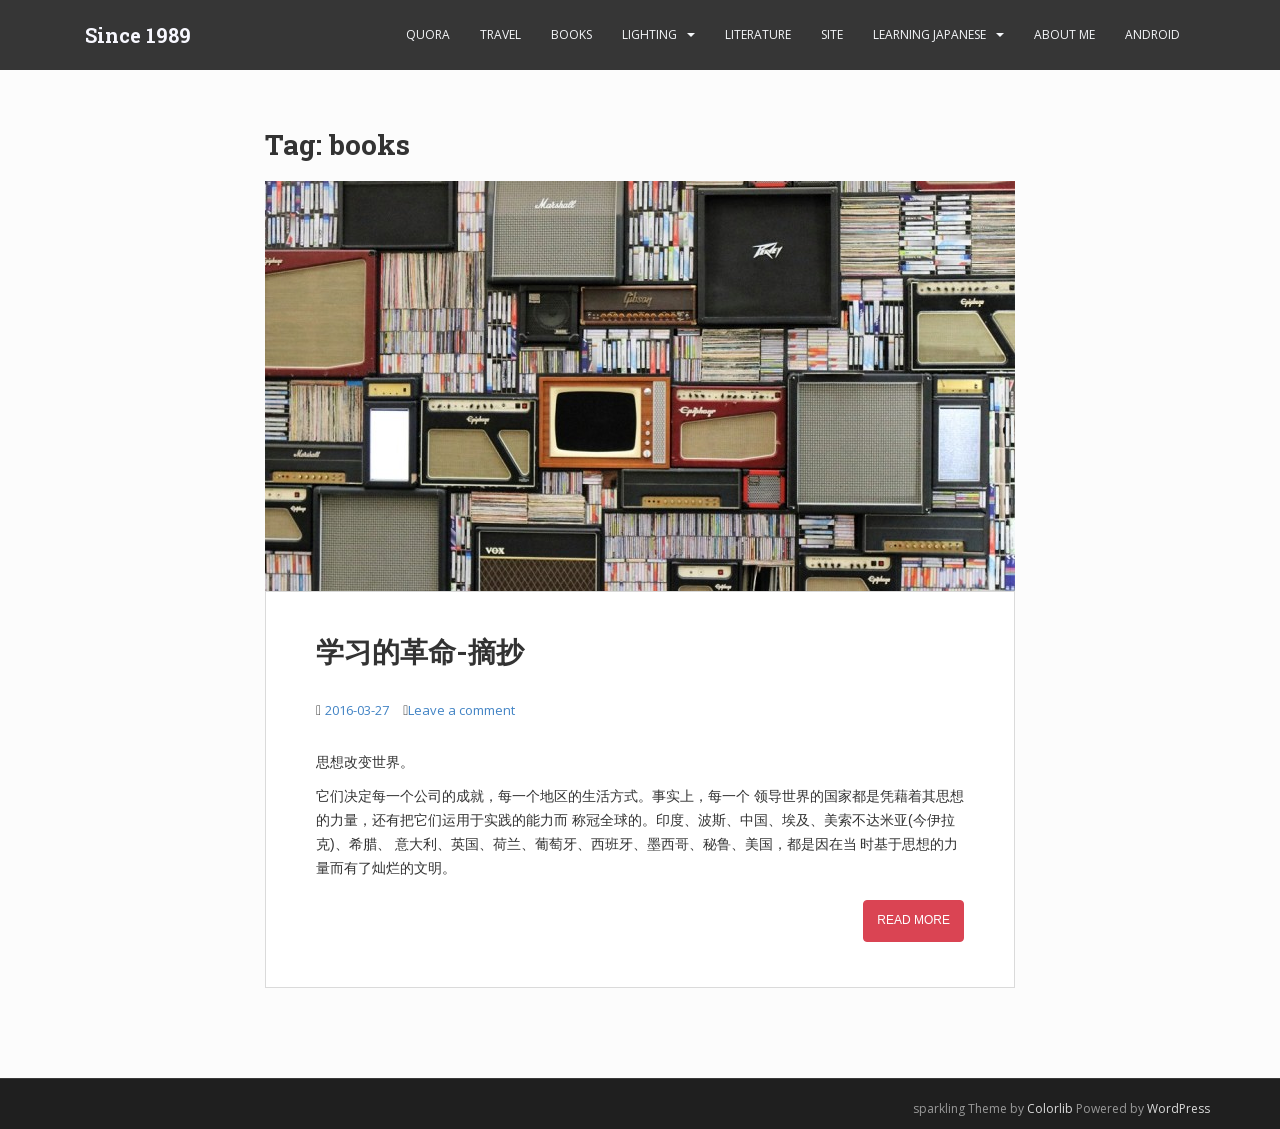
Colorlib (1050, 1108)
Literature (758, 34)
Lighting (649, 34)
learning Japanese (929, 34)
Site (832, 34)
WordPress (1178, 1108)
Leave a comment (461, 710)
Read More (913, 920)
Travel (500, 34)
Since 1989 (138, 35)
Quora (428, 34)
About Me (1064, 34)
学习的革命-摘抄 (420, 651)
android (1152, 34)
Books (571, 34)
